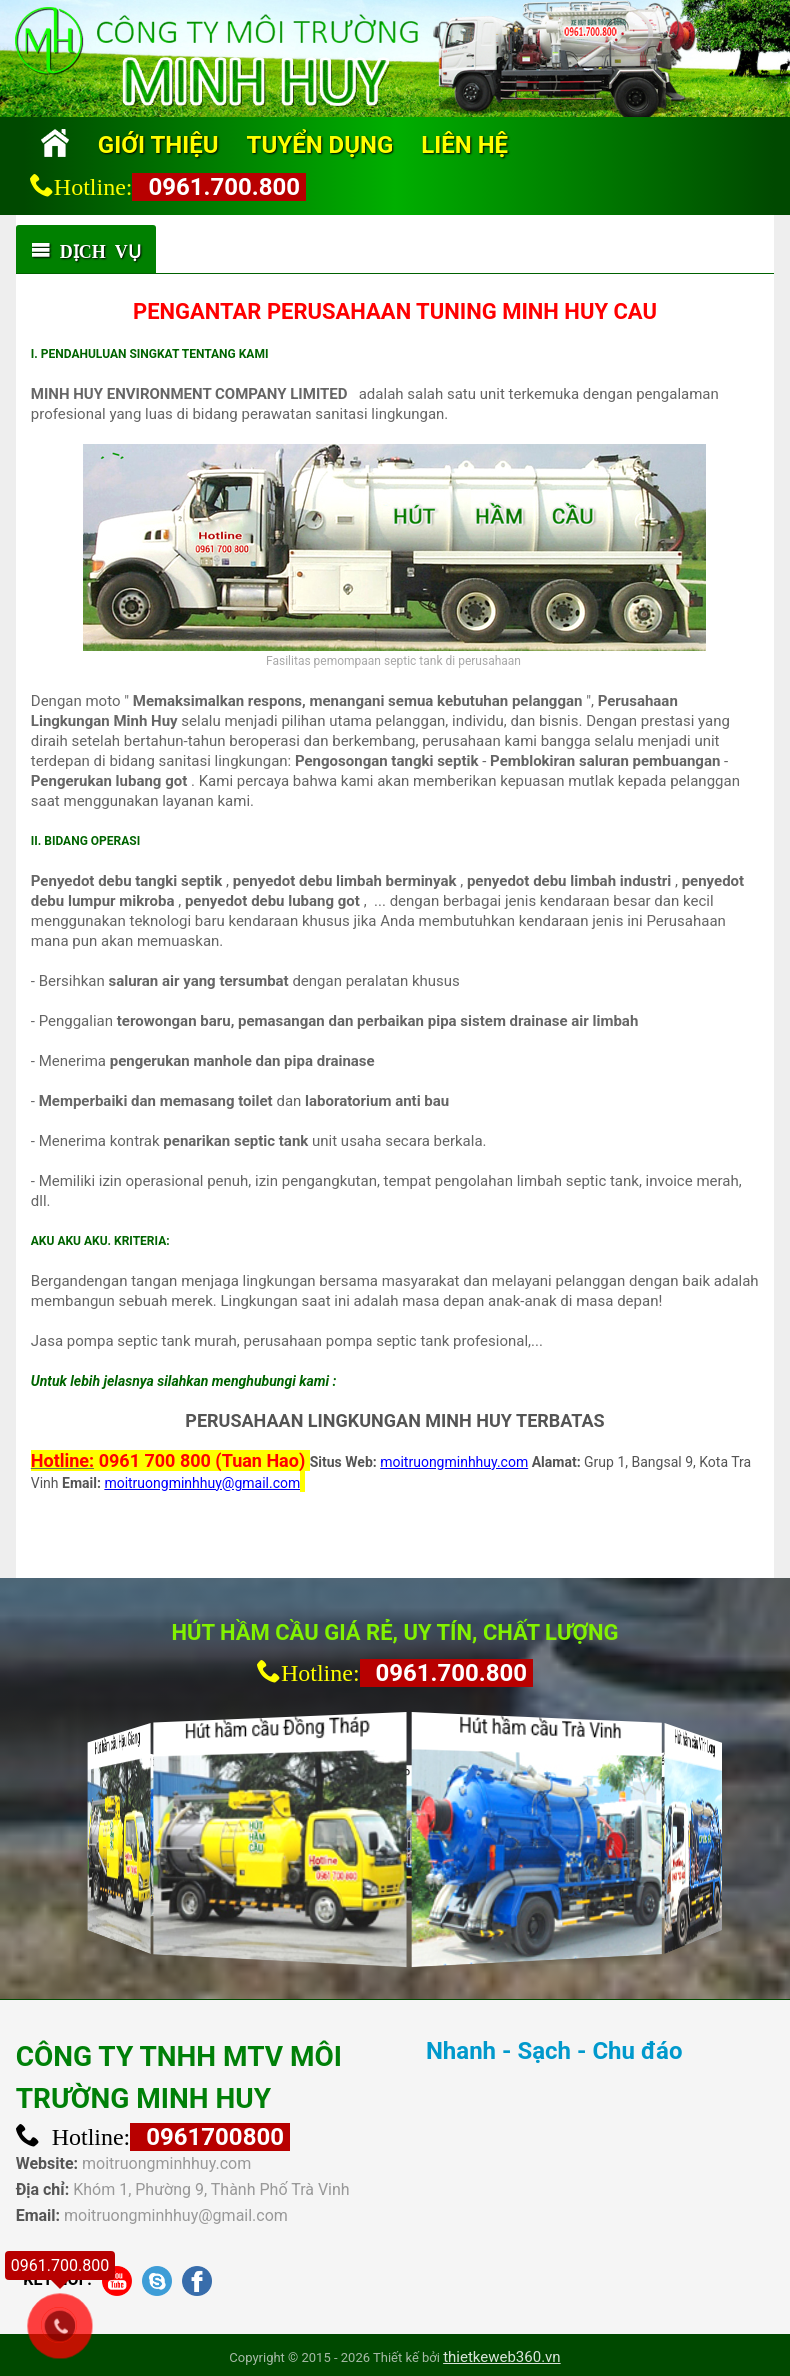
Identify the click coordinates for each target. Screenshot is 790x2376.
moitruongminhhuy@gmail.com (176, 2215)
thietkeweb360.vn (502, 2357)
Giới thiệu (158, 145)
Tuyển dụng (320, 145)
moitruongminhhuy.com (166, 2163)
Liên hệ (464, 145)
